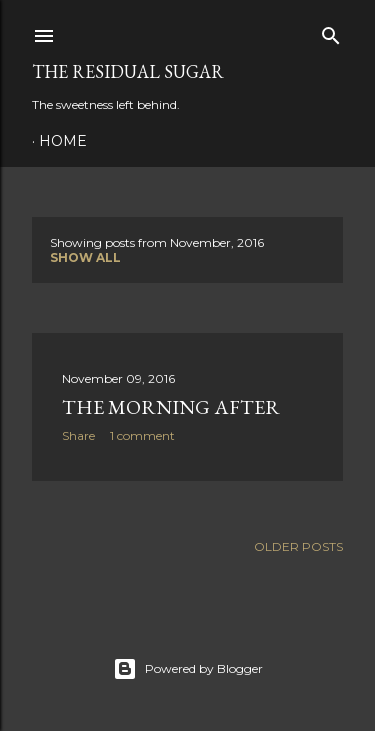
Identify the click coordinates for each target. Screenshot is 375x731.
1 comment (142, 435)
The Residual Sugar (128, 71)
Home (63, 141)
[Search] (331, 31)
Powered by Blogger (188, 669)
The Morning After (171, 407)
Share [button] (78, 435)
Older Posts (298, 546)
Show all (85, 257)
